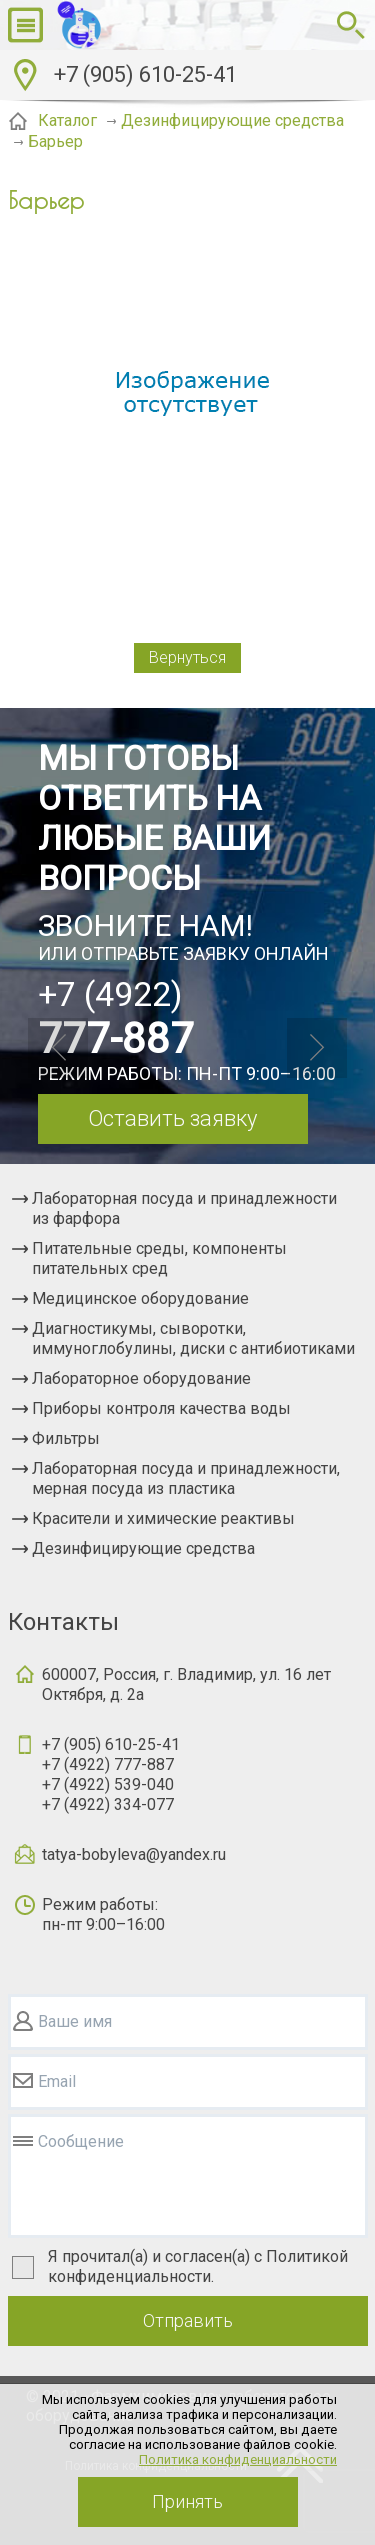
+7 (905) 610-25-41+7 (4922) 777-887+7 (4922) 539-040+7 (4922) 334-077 (111, 1774)
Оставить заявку (172, 1118)
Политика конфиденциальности (238, 2459)
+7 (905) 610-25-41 (145, 74)
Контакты (63, 1622)
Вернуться (187, 657)
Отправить (188, 2320)
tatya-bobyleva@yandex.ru (134, 1854)
